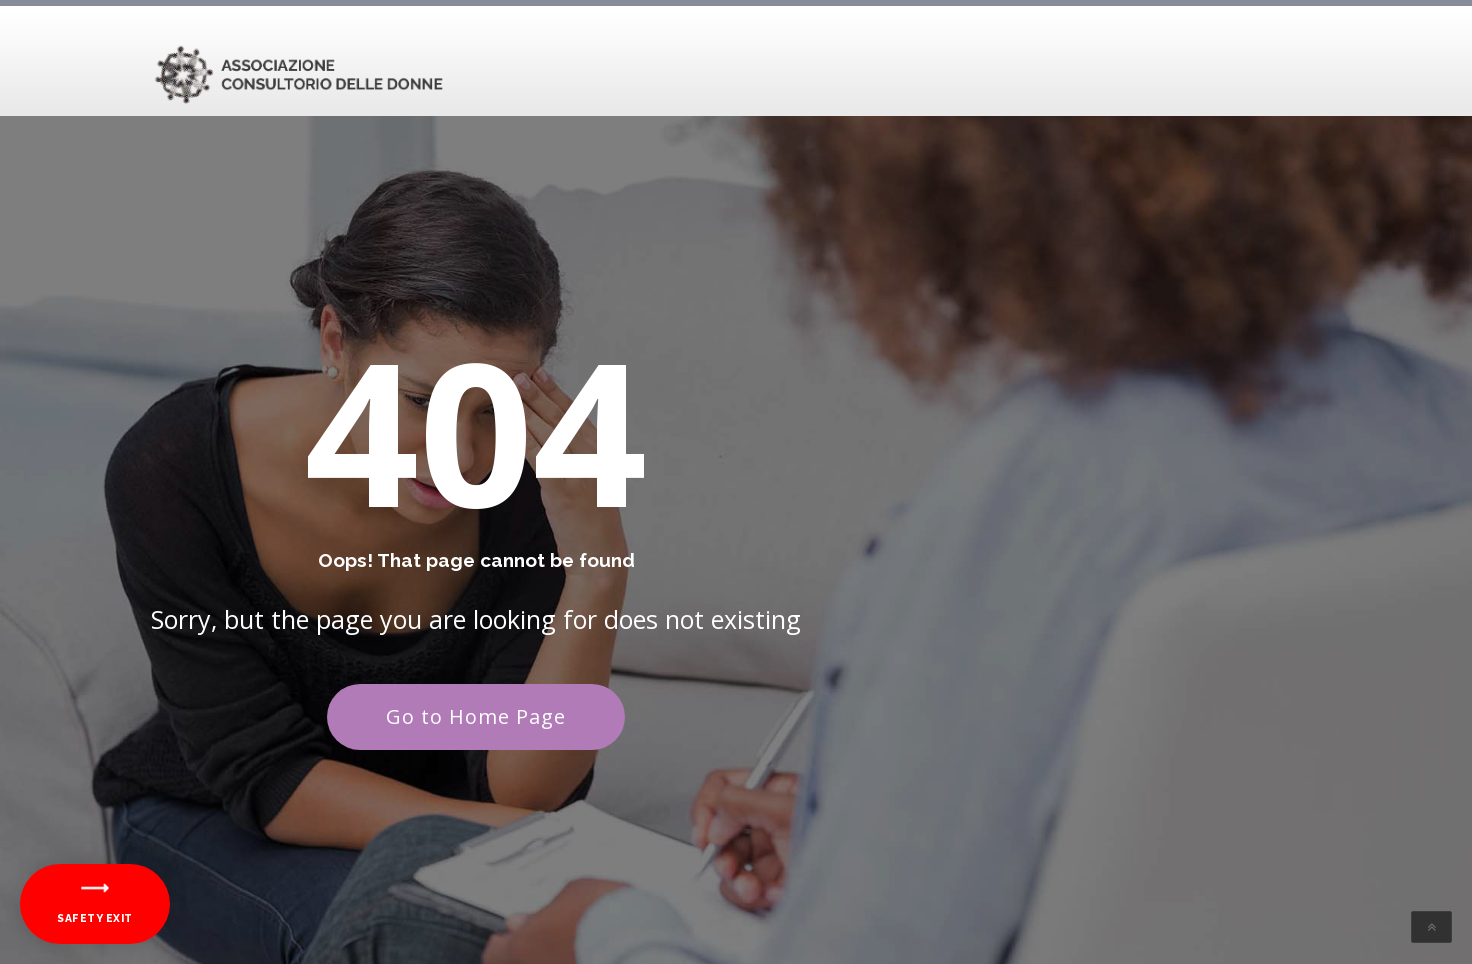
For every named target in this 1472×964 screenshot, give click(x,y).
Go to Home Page (476, 716)
